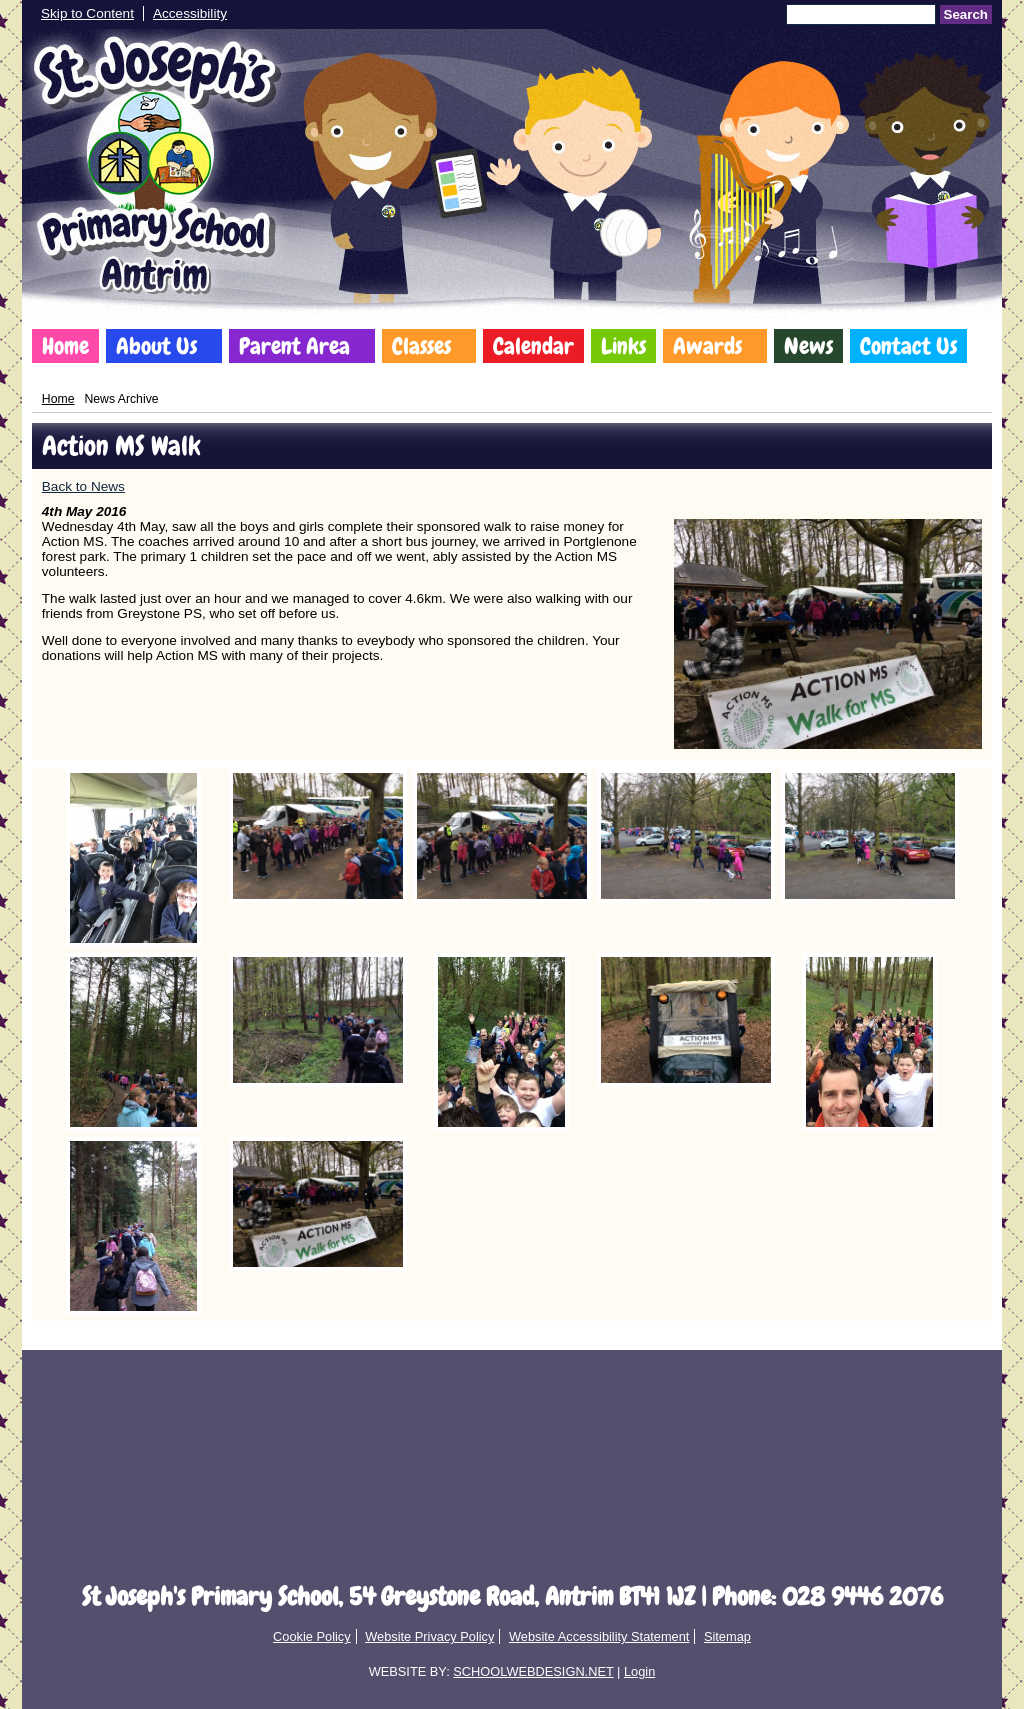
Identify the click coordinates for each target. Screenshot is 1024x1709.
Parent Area (294, 346)
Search (966, 14)
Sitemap (727, 1636)
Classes (421, 346)
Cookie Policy (312, 1636)
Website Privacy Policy (429, 1636)
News (808, 346)
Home (65, 346)
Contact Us (908, 346)
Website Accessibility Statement (599, 1636)
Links (623, 346)
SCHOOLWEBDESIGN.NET (533, 1671)
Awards (707, 346)
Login (639, 1671)
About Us (156, 346)
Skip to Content (87, 13)
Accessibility (190, 13)
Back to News (83, 486)
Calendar (533, 346)
